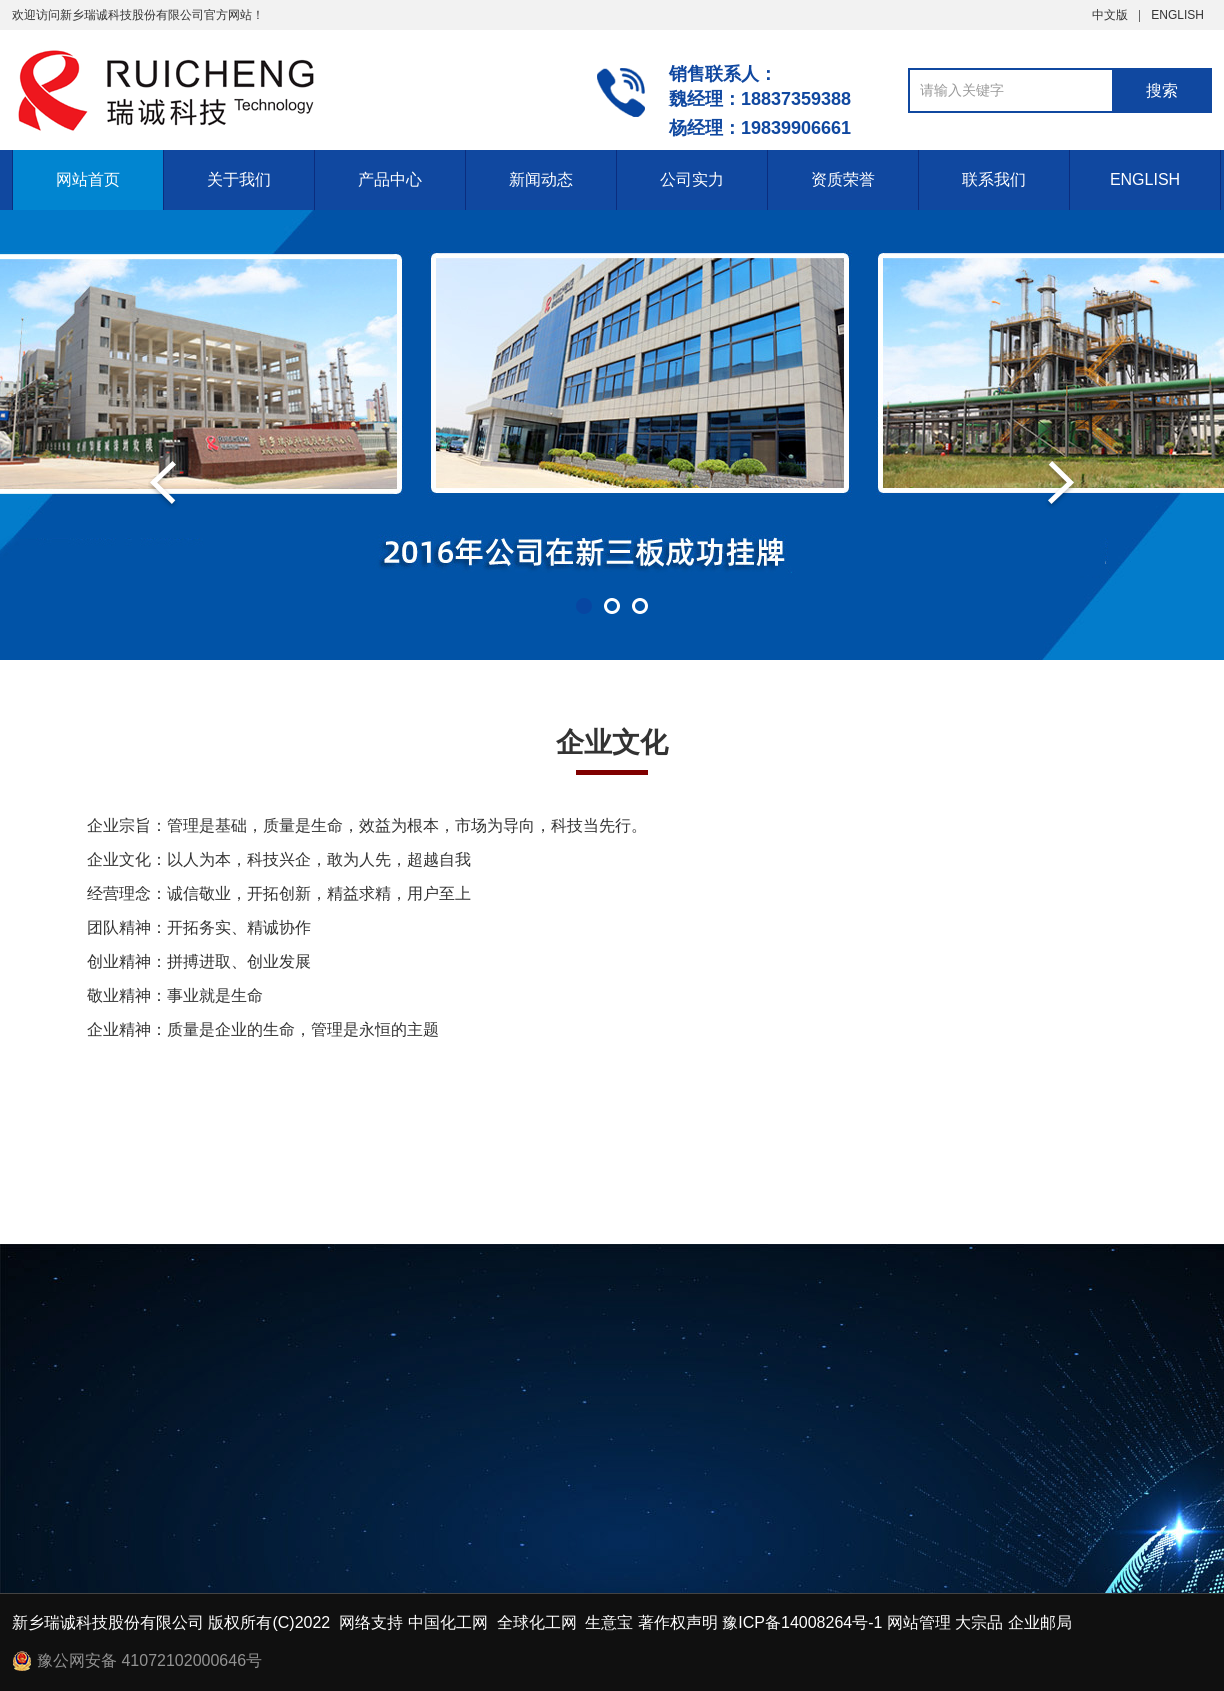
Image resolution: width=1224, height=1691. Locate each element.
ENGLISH (1177, 15)
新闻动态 (541, 179)
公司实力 (692, 179)
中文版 (1110, 15)
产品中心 (390, 179)
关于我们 (239, 179)
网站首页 (88, 179)
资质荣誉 (843, 179)
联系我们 (994, 179)
